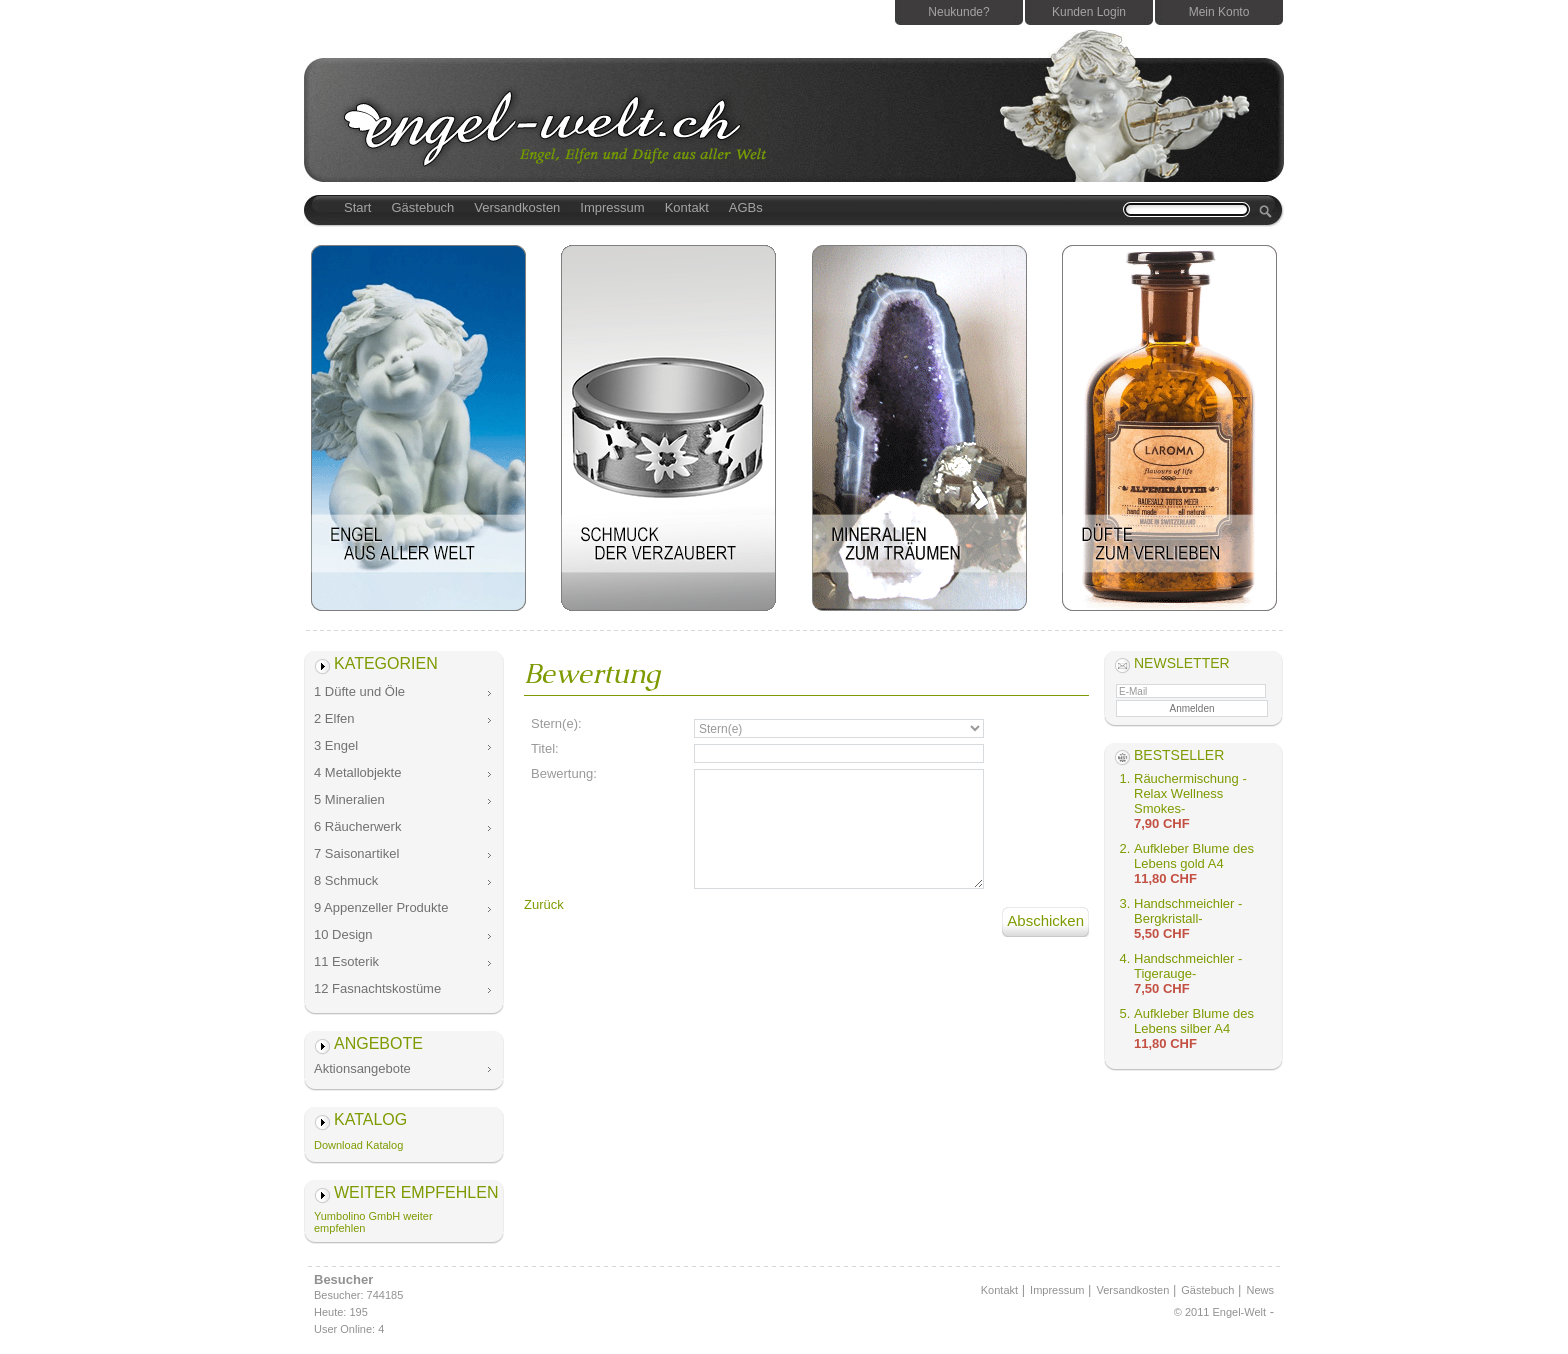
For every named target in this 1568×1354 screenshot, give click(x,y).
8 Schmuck (346, 880)
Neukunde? (958, 12)
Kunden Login (1089, 12)
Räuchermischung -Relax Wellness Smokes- (1190, 793)
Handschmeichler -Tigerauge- (1188, 966)
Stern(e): (556, 723)
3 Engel (336, 745)
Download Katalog (358, 1145)
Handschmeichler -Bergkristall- (1188, 911)
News (1260, 1290)
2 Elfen (334, 718)
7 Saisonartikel (356, 853)
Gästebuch (422, 207)
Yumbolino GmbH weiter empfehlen (373, 1222)
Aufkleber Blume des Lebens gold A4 (1194, 856)
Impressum (612, 207)
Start (357, 207)
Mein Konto (1219, 12)
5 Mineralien (349, 799)
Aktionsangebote (362, 1068)
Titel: (545, 748)
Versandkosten (517, 207)
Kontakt (687, 207)
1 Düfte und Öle (359, 691)
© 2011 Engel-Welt (1220, 1312)
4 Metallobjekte (357, 772)
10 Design (343, 934)
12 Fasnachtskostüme (377, 988)
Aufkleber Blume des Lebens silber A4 (1194, 1021)
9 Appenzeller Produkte (381, 907)
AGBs (746, 207)
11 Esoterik (346, 961)
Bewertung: (564, 773)
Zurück (544, 904)
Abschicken (1045, 920)
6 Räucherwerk (357, 826)
